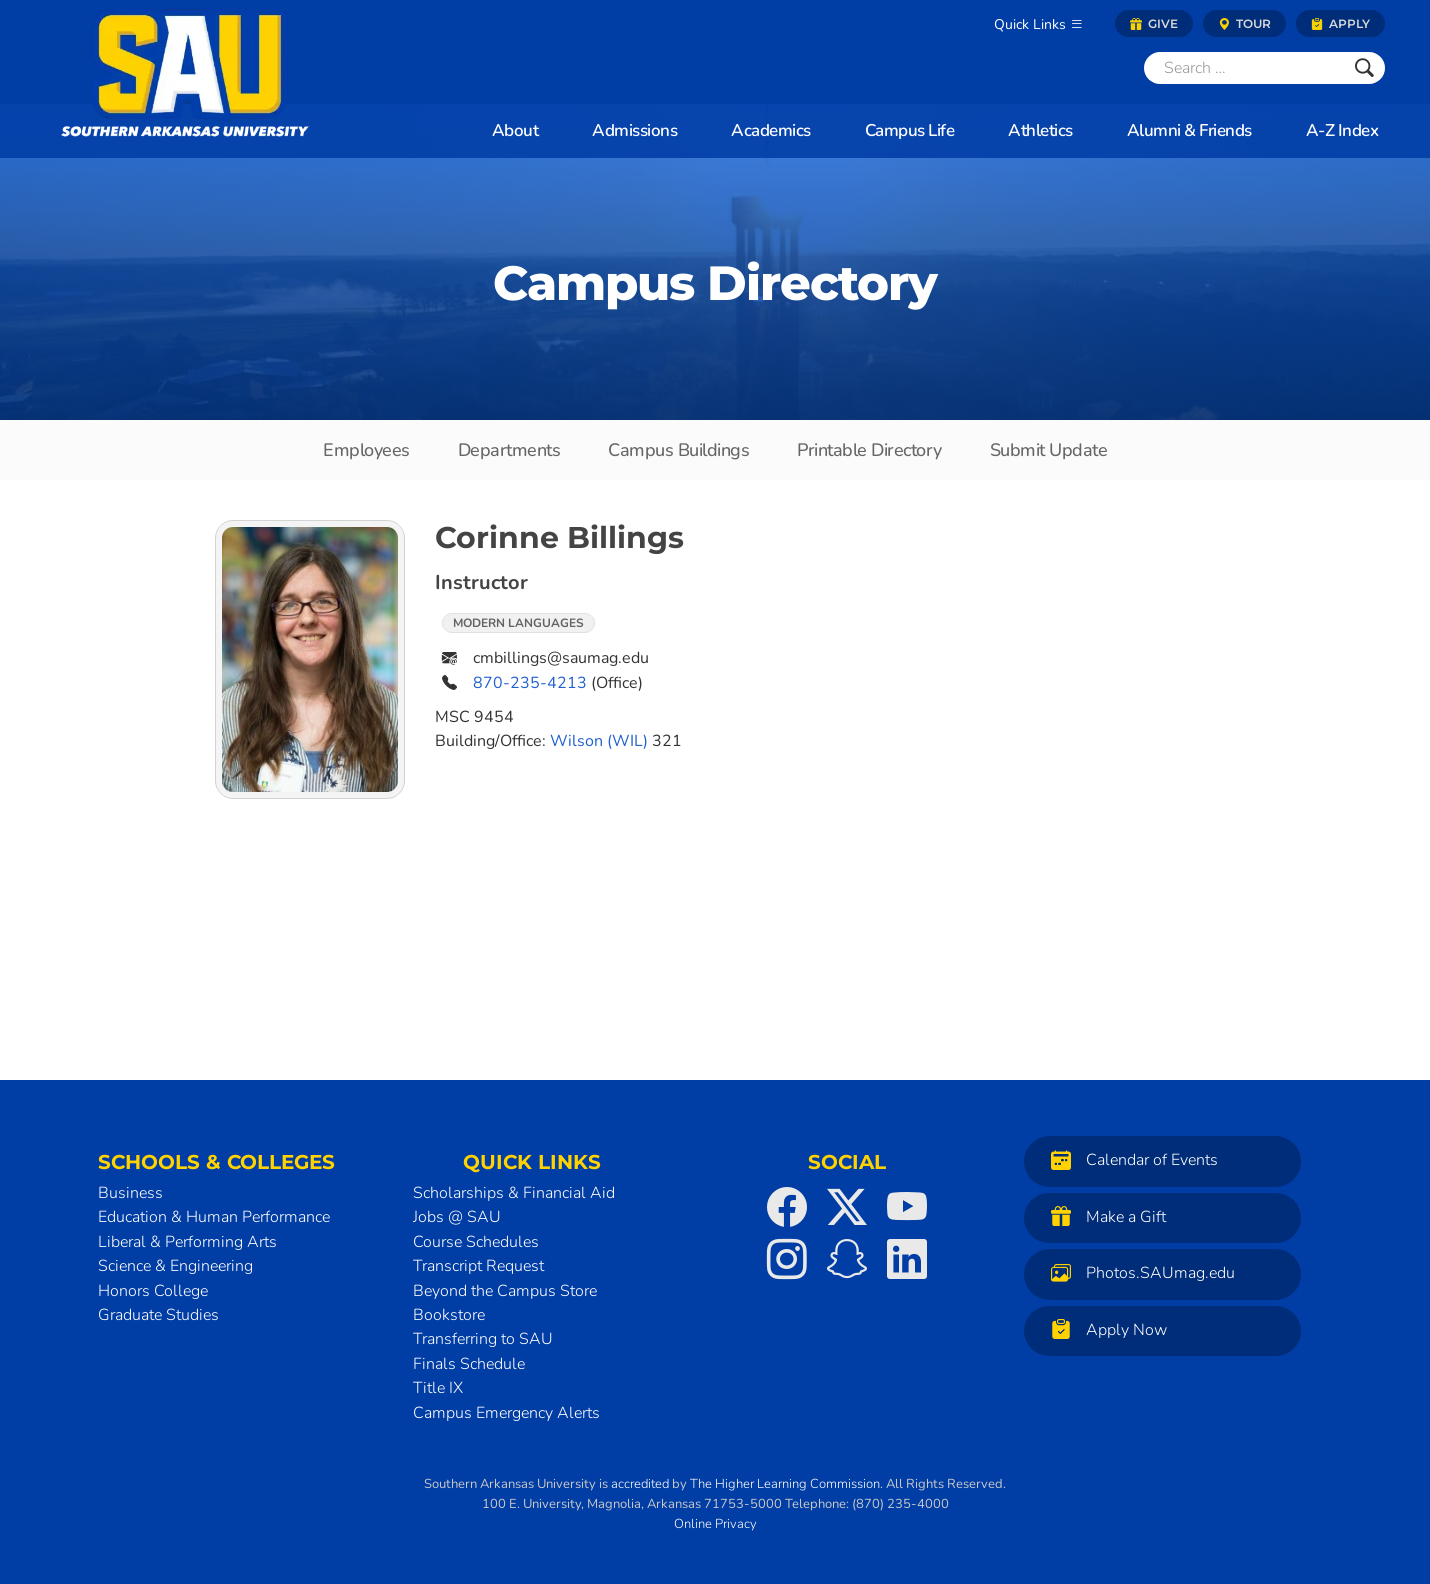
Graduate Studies (158, 1315)
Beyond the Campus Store (505, 1291)
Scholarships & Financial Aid (514, 1193)
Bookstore (449, 1315)
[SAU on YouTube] (907, 1207)
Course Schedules (476, 1242)
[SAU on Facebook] (787, 1207)
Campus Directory (715, 283)
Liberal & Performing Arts (187, 1242)
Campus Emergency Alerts (506, 1413)
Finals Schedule (469, 1364)
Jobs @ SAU (457, 1217)
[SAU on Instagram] (787, 1259)
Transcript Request (478, 1266)
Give (1154, 23)
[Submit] (1364, 68)
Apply (1340, 23)
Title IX (438, 1388)
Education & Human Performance (214, 1217)
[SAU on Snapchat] (847, 1259)
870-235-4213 (530, 683)
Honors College (153, 1291)
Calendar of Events (1129, 1159)
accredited (640, 1484)
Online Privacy (715, 1524)
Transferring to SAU (483, 1339)
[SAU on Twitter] (847, 1207)
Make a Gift (1103, 1216)
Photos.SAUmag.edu (1138, 1272)
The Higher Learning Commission (785, 1484)
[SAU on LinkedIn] (907, 1259)
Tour (1244, 23)
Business (130, 1193)
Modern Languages (518, 623)
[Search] (1244, 68)
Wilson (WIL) (599, 741)
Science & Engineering (175, 1266)
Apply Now (1104, 1329)
